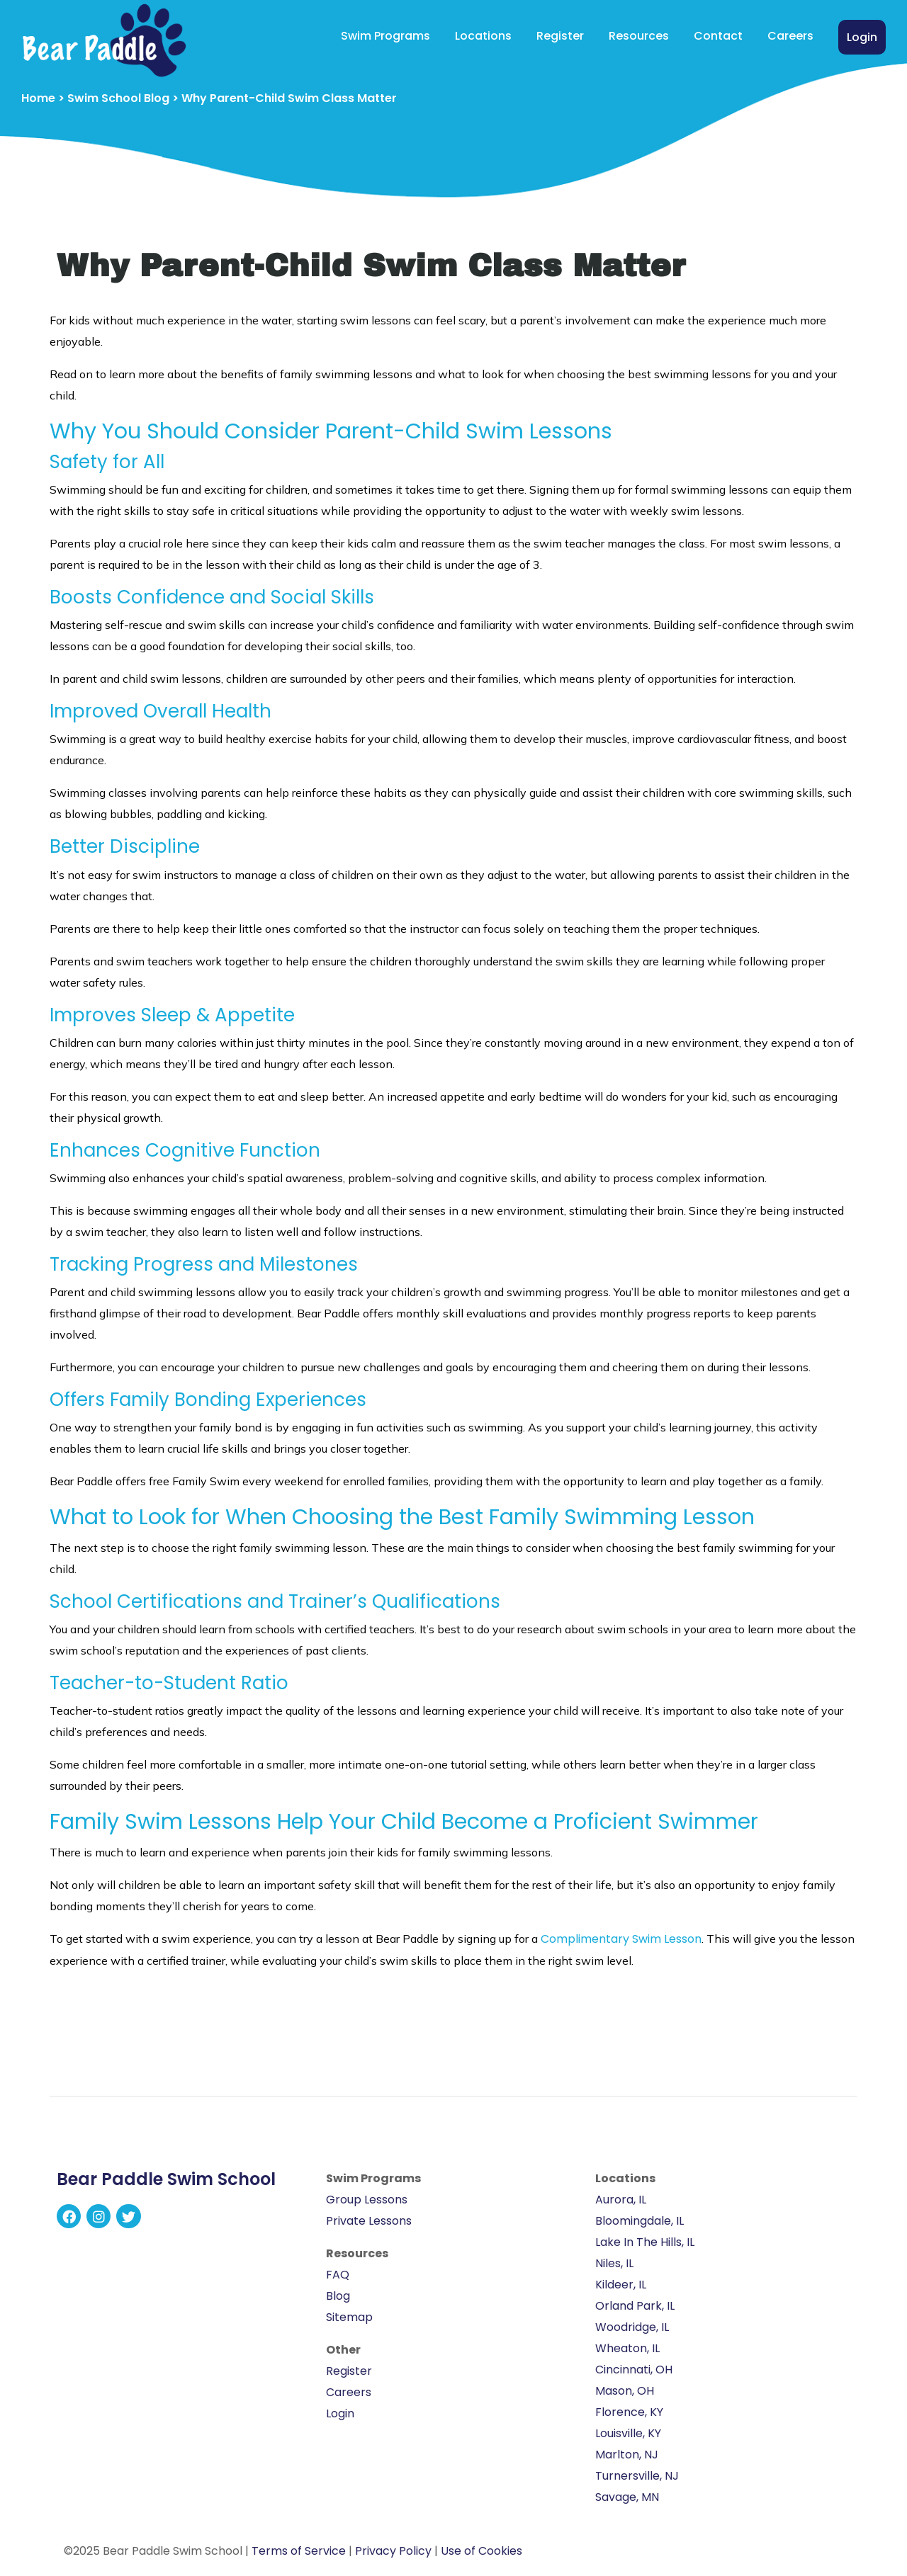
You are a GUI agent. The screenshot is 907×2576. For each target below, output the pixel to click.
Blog (338, 2296)
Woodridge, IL (632, 2327)
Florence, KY (629, 2412)
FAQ (337, 2274)
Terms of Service (299, 2551)
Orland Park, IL (635, 2306)
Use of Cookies (481, 2551)
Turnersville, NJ (637, 2476)
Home (38, 98)
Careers (790, 36)
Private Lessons (369, 2221)
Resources (639, 36)
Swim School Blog (118, 98)
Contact (718, 36)
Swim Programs (385, 36)
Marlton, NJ (626, 2454)
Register (560, 36)
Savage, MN (627, 2497)
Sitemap (349, 2317)
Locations (483, 36)
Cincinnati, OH (633, 2369)
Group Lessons (366, 2199)
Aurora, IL (620, 2199)
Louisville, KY (628, 2433)
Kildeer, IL (620, 2284)
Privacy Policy (393, 2551)
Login (862, 37)
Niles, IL (614, 2263)
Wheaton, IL (627, 2348)
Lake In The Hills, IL (644, 2242)
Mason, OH (624, 2391)
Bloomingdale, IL (639, 2221)
